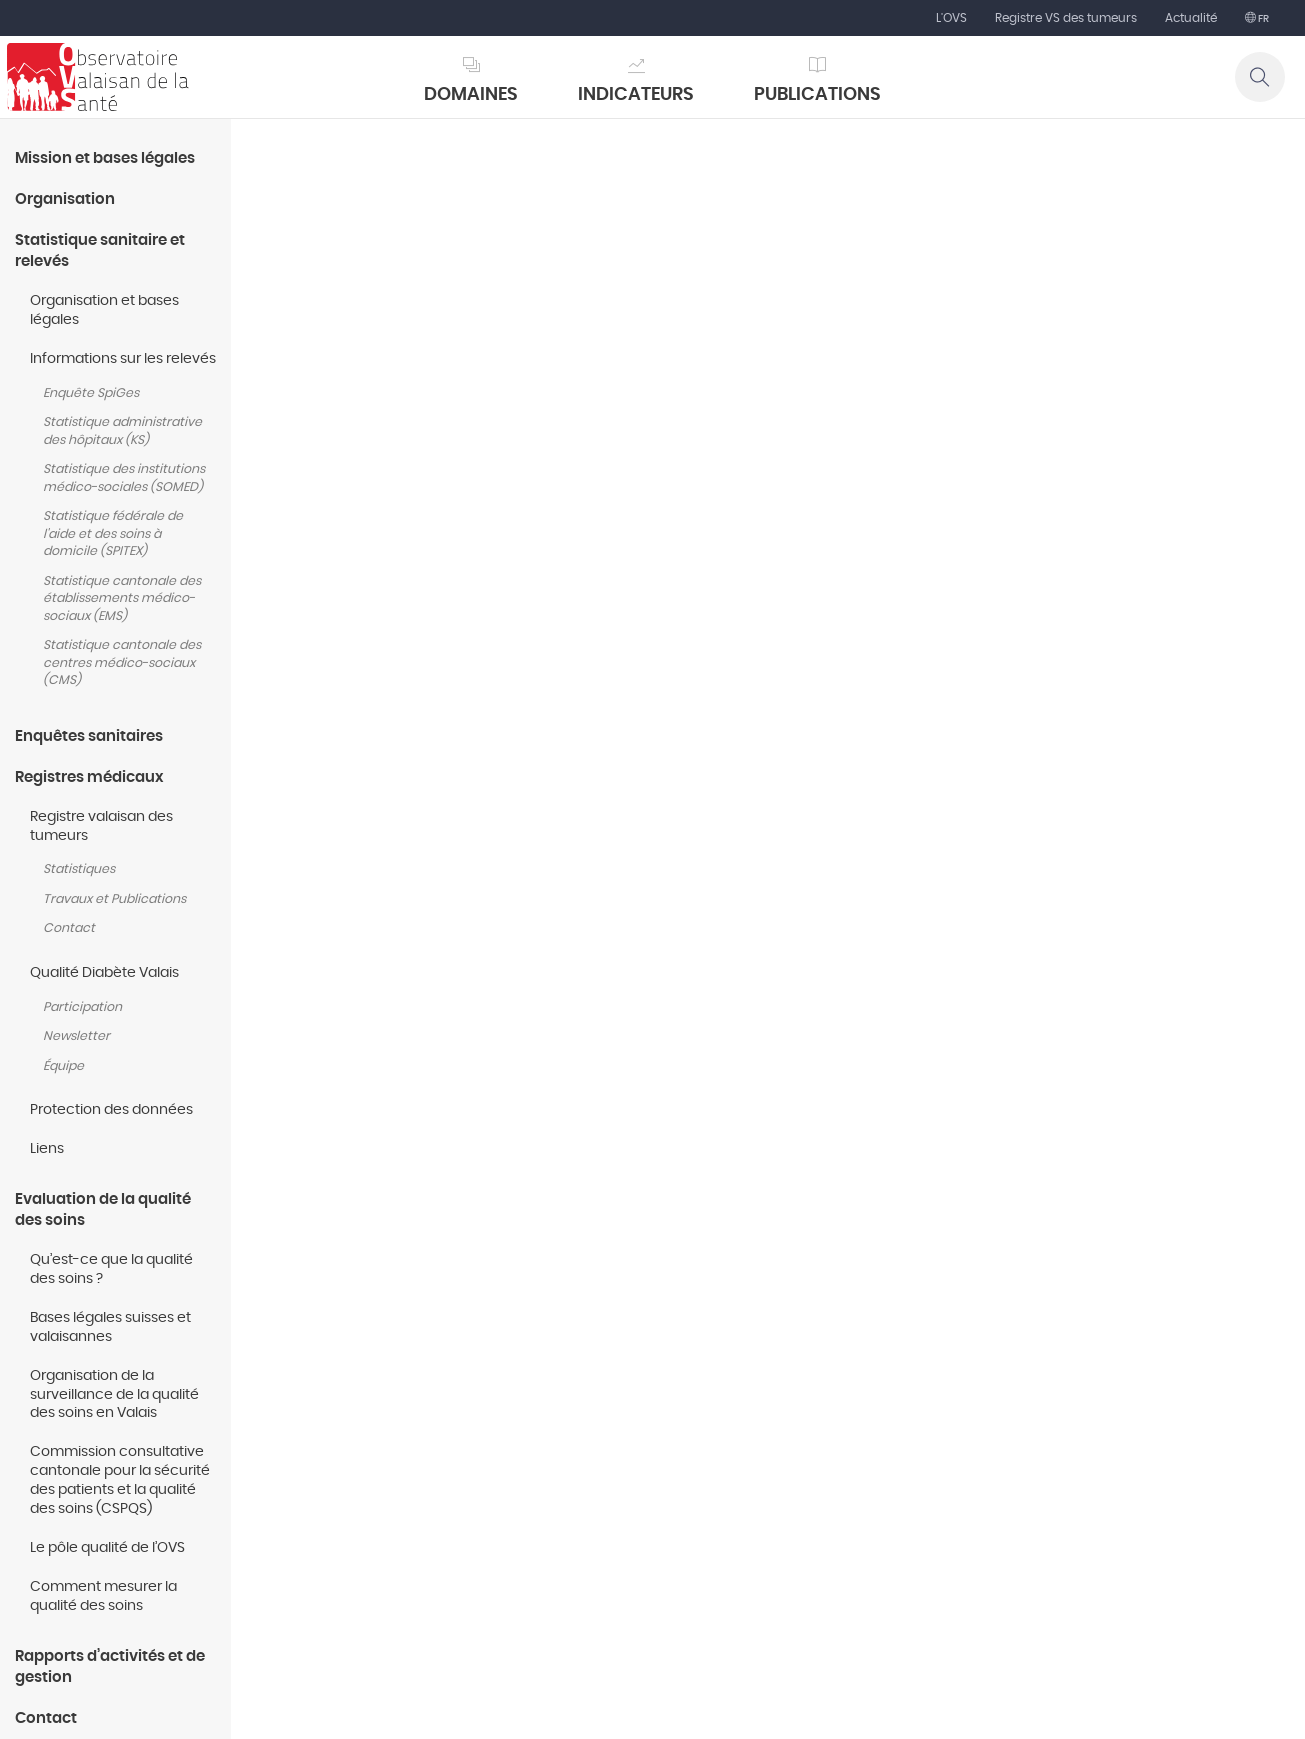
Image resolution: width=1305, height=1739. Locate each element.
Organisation (65, 199)
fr (1262, 19)
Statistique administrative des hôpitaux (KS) (122, 431)
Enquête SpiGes (91, 393)
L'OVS (951, 18)
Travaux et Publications (114, 899)
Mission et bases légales (105, 158)
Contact (69, 928)
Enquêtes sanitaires (89, 736)
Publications (817, 95)
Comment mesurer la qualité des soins (103, 1596)
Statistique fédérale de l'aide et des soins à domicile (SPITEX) (113, 534)
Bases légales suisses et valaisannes (110, 1327)
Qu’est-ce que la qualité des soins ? (111, 1269)
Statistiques (79, 869)
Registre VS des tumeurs (1066, 18)
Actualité (1191, 18)
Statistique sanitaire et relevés (100, 251)
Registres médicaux (89, 777)
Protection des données (111, 1110)
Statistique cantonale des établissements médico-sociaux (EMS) (122, 599)
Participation (82, 1007)
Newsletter (76, 1036)
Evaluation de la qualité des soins (103, 1210)
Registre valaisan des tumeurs (101, 826)
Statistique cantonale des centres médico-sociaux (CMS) (122, 663)
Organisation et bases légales (104, 310)
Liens (47, 1149)
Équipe (63, 1066)
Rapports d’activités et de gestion (110, 1667)
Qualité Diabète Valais (106, 973)
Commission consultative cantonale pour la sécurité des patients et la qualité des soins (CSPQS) (120, 1480)
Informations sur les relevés (123, 359)
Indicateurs (636, 95)
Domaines (471, 95)
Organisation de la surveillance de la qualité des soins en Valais (114, 1395)
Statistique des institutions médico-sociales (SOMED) (124, 478)
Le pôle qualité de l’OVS (107, 1548)
